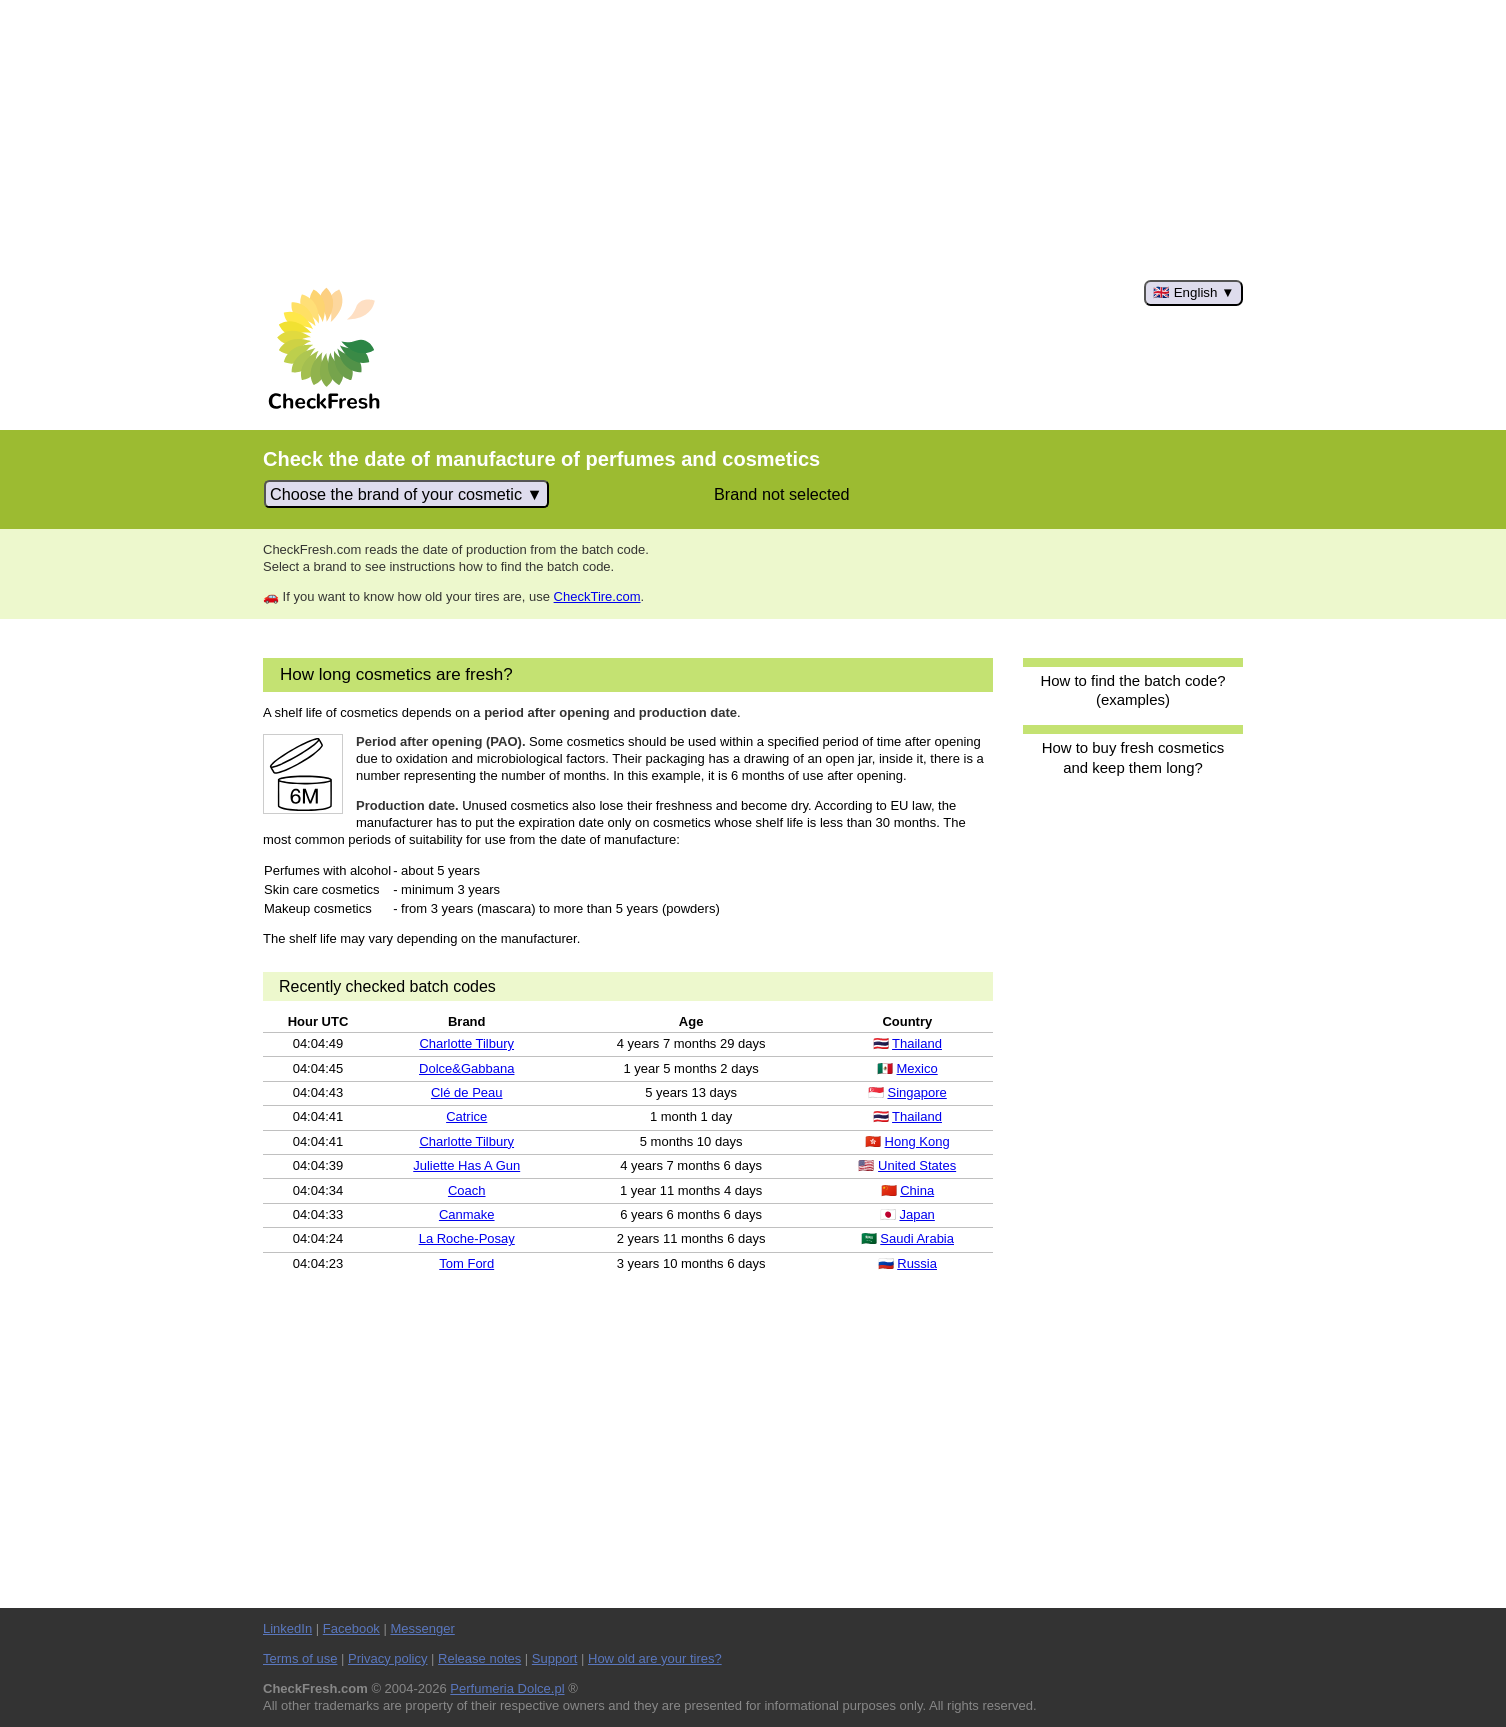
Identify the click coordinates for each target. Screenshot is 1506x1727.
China (917, 1190)
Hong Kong (917, 1141)
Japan (916, 1214)
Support (555, 1658)
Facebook (351, 1628)
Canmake (467, 1214)
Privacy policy (387, 1658)
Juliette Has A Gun (466, 1165)
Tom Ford (466, 1263)
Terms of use (300, 1658)
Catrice (466, 1116)
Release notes (479, 1658)
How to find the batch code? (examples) (1132, 690)
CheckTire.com (597, 596)
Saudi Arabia (917, 1238)
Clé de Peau (467, 1092)
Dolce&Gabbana (466, 1068)
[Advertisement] (753, 140)
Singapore (916, 1092)
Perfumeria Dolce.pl (507, 1688)
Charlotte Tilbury (466, 1043)
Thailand (917, 1043)
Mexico (917, 1068)
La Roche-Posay (467, 1238)
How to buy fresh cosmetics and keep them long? (1133, 757)
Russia (917, 1263)
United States (917, 1165)
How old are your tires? (655, 1658)
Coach (467, 1190)
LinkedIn (287, 1628)
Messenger (422, 1628)
